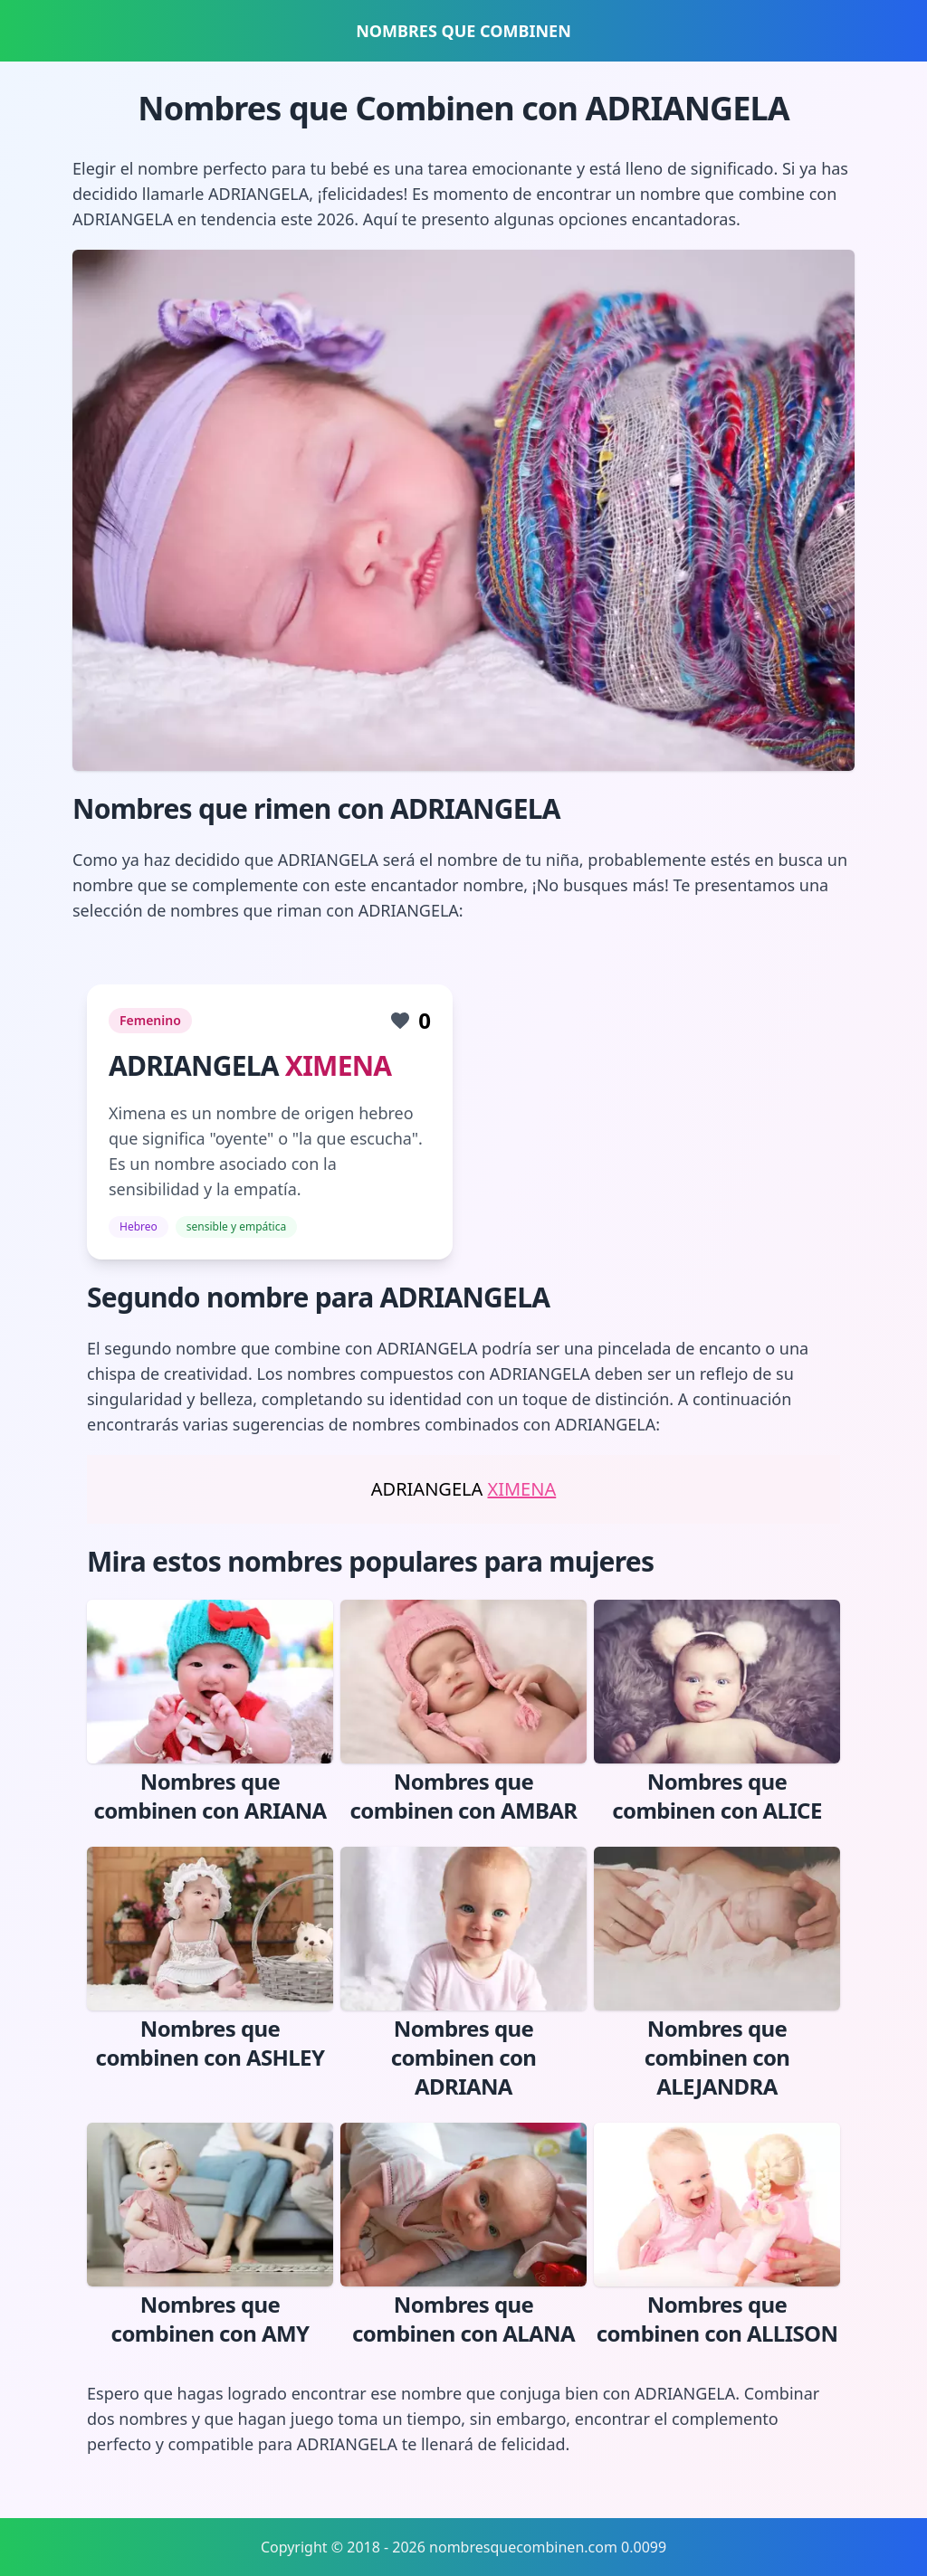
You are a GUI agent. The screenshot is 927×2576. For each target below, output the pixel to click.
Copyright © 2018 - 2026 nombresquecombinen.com (439, 2547)
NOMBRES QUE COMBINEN (463, 31)
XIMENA (338, 1065)
